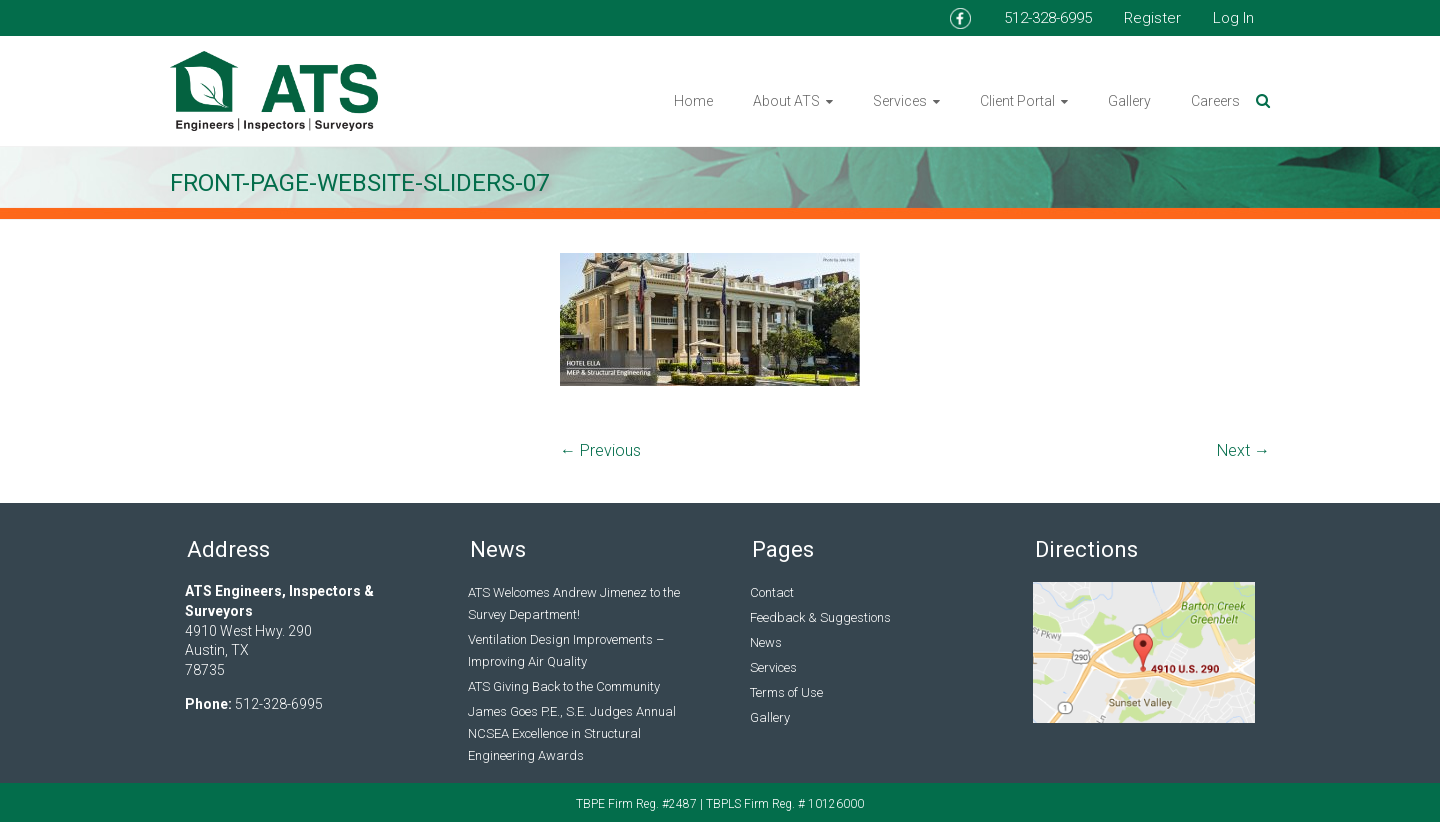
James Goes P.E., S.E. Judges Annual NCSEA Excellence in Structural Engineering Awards (572, 733)
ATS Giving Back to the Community (564, 686)
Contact (772, 592)
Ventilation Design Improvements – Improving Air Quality (566, 650)
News (766, 642)
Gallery (1129, 101)
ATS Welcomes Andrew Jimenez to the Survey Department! (574, 603)
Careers (1215, 101)
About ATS (786, 101)
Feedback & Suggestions (820, 617)
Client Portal (1017, 101)
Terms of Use (786, 692)
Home (693, 101)
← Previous (600, 450)
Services (900, 101)
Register (1152, 18)
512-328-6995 (1048, 18)
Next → (1243, 450)
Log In (1233, 18)
